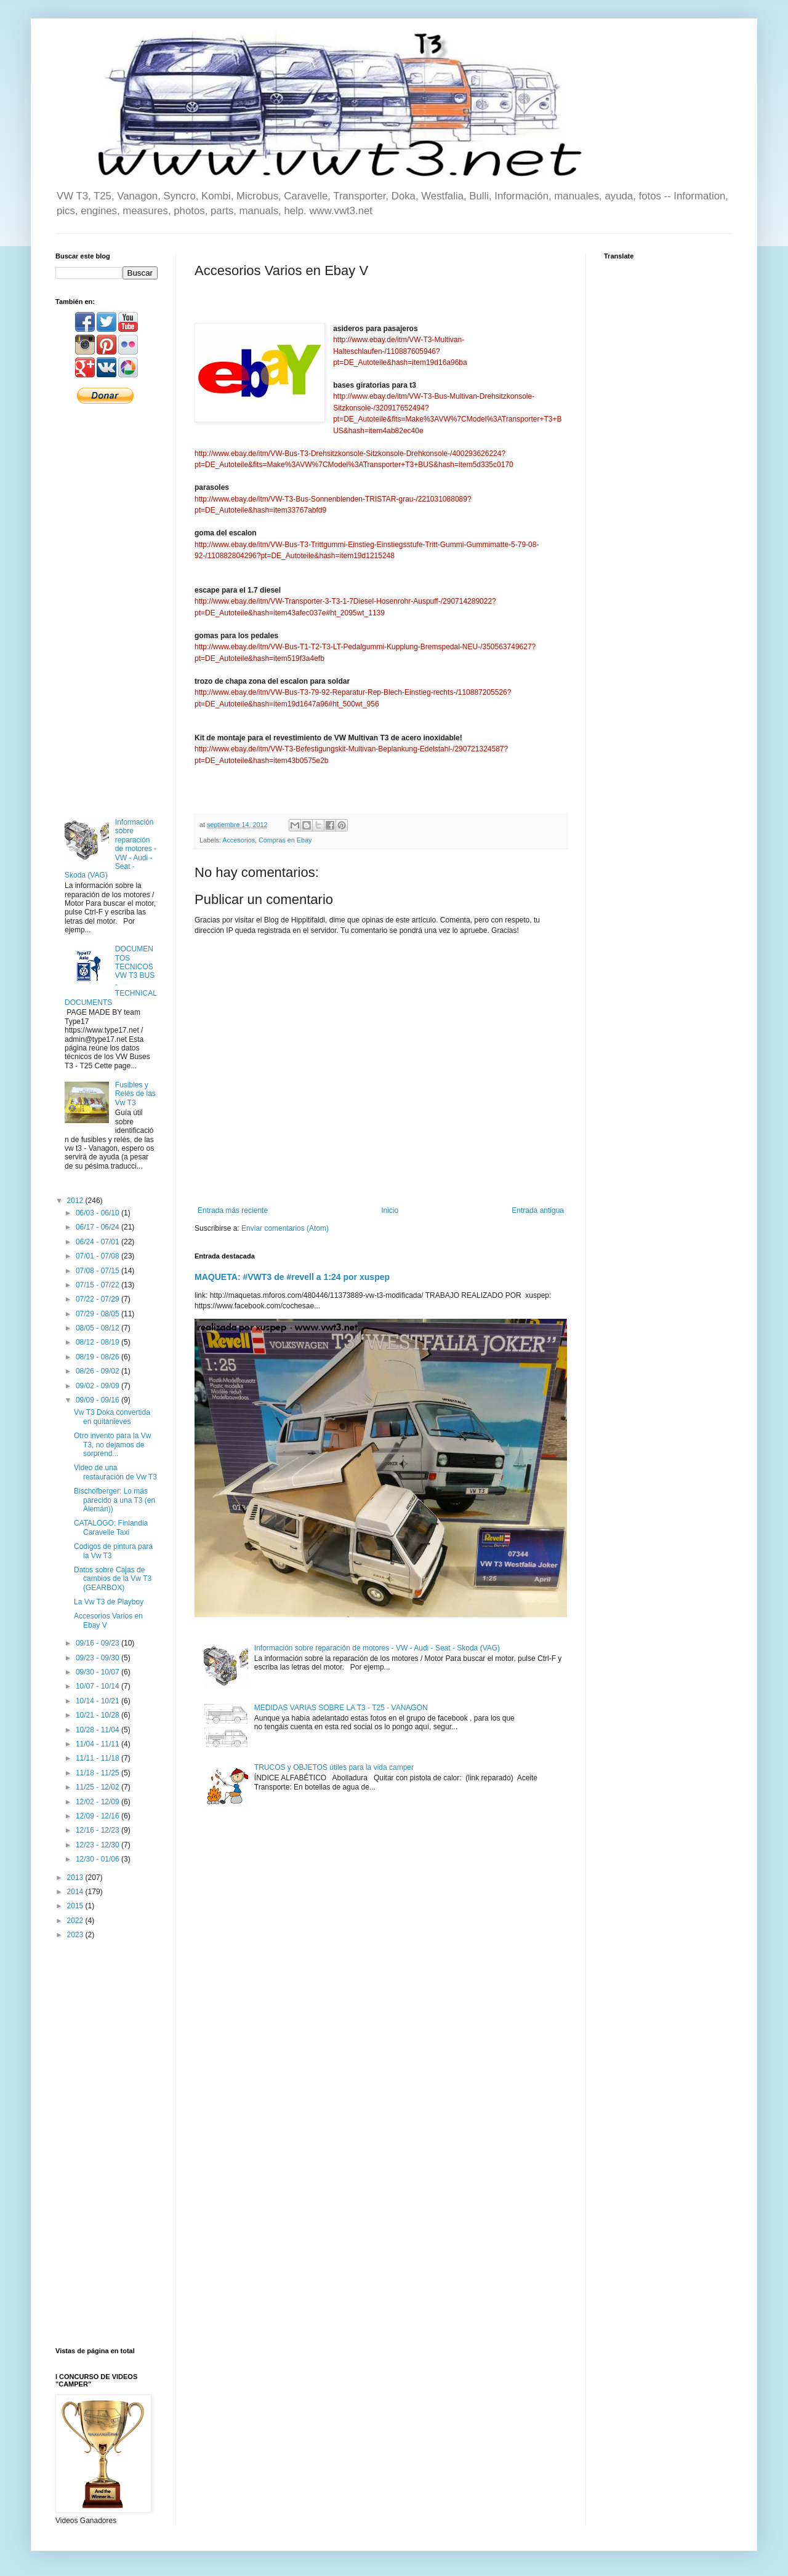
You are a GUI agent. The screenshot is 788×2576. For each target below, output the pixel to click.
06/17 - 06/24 (98, 1227)
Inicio (389, 1210)
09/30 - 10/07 (98, 1672)
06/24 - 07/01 (98, 1242)
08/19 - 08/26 (98, 1357)
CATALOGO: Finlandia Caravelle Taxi (111, 1527)
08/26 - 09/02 (98, 1371)
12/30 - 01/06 (98, 1859)
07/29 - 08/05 (98, 1314)
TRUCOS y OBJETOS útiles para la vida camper (334, 1767)
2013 (76, 1877)
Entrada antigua (538, 1210)
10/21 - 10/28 (98, 1715)
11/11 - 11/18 (98, 1758)
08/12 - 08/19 (98, 1342)
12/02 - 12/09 (98, 1802)
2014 (76, 1891)
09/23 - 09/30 (98, 1658)
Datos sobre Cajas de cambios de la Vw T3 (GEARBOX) (112, 1579)
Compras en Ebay (285, 840)
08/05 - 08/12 (98, 1328)
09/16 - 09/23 (98, 1643)
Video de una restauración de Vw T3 (115, 1472)
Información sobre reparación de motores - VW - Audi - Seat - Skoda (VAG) (377, 1648)
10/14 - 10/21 (98, 1701)
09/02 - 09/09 (98, 1386)
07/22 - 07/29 (98, 1299)
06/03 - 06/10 (98, 1213)
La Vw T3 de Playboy (108, 1602)
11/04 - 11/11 (98, 1744)
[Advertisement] (106, 609)
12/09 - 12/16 (98, 1816)
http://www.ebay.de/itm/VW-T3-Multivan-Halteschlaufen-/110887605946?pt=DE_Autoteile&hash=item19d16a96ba (400, 351)
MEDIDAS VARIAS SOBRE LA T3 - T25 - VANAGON (341, 1707)
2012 (76, 1200)
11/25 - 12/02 (98, 1787)
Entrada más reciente (233, 1210)
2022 (76, 1920)
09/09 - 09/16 (98, 1400)
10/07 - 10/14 (98, 1686)
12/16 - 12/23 (98, 1830)
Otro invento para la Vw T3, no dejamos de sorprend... (112, 1444)
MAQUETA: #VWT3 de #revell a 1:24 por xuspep (292, 1277)
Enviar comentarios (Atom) (285, 1228)
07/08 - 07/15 (98, 1270)
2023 (76, 1934)
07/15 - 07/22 (98, 1285)
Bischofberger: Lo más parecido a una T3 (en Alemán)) (114, 1500)
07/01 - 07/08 (98, 1256)
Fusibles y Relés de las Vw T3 (135, 1094)
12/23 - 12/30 (98, 1845)
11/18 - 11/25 (98, 1773)
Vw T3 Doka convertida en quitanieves (112, 1416)
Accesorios (238, 840)
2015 (76, 1906)
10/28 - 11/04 (98, 1730)
